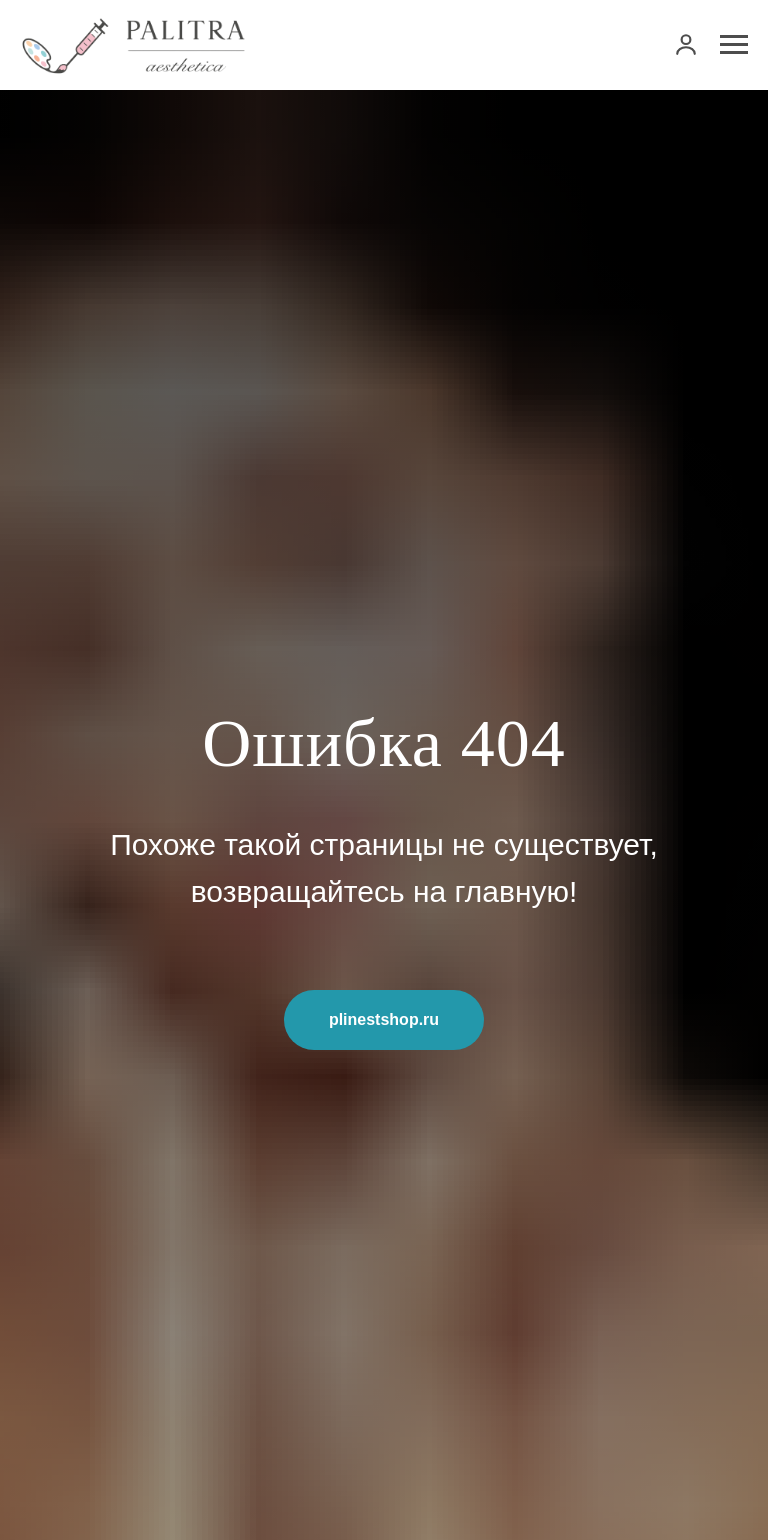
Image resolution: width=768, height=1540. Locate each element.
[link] (686, 44)
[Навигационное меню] (734, 45)
